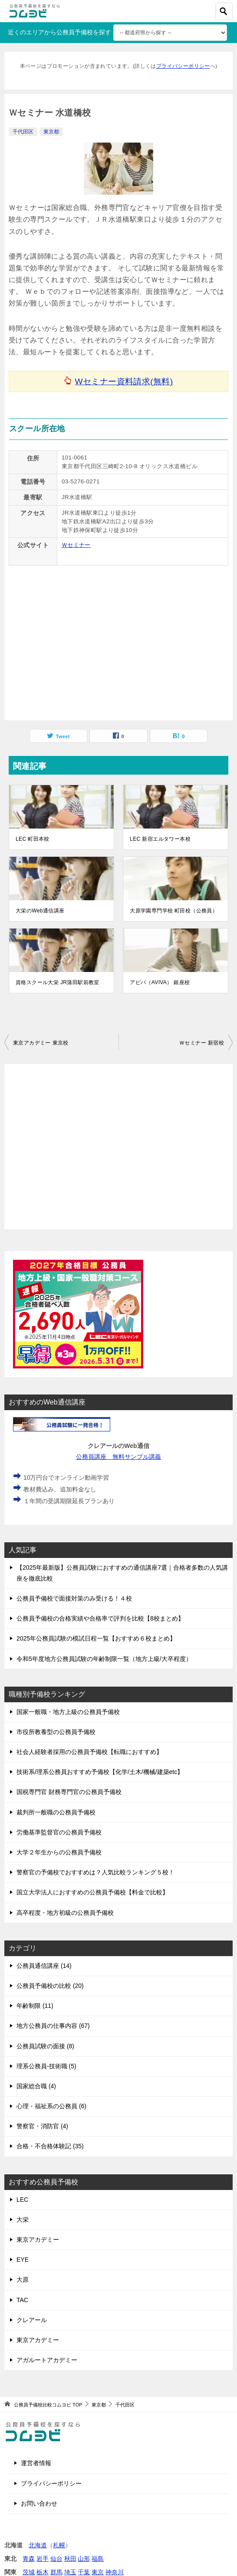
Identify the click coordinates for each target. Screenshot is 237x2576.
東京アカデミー (37, 2239)
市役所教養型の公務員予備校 (55, 1731)
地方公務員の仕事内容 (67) (53, 2025)
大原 (22, 2279)
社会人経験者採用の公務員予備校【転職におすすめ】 (89, 1751)
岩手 (42, 2558)
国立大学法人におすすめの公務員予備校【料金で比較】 (92, 1892)
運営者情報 (36, 2463)
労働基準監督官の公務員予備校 (59, 1832)
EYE (22, 2259)
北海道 (38, 2545)
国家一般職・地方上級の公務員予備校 (68, 1711)
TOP (48, 2404)
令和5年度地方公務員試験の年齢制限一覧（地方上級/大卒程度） (104, 1658)
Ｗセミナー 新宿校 (201, 1043)
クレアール (31, 2319)
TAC (22, 2299)
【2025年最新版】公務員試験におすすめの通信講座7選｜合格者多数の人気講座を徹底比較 (122, 1573)
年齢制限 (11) (34, 2005)
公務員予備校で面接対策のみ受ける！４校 (74, 1598)
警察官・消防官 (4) (42, 2126)
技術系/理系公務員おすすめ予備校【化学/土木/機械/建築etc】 (99, 1771)
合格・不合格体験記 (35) (50, 2146)
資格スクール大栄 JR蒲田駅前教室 (57, 982)
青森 (29, 2558)
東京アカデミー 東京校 (41, 1043)
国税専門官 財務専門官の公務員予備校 (69, 1791)
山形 (84, 2558)
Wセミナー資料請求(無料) (124, 381)
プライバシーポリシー (183, 66)
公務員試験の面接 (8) (45, 2046)
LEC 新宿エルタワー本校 (160, 839)
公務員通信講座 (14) (44, 1965)
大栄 (22, 2219)
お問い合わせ (39, 2503)
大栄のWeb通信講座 (40, 911)
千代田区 (23, 132)
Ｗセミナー (76, 545)
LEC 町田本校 (32, 839)
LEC (22, 2199)
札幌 (59, 2545)
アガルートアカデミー (46, 2359)
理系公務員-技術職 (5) (46, 2066)
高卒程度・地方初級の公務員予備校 (65, 1912)
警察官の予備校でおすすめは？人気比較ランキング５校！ (95, 1872)
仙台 (56, 2558)
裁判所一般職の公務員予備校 (55, 1812)
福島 (98, 2558)
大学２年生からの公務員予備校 (59, 1852)
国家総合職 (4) (36, 2086)
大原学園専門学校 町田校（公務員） (173, 911)
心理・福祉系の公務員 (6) (51, 2106)
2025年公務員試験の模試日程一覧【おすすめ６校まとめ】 (96, 1638)
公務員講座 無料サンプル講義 (118, 1456)
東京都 (51, 132)
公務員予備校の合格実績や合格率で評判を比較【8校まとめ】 (100, 1618)
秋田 (70, 2558)
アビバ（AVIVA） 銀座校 (160, 982)
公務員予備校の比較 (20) (50, 1985)
